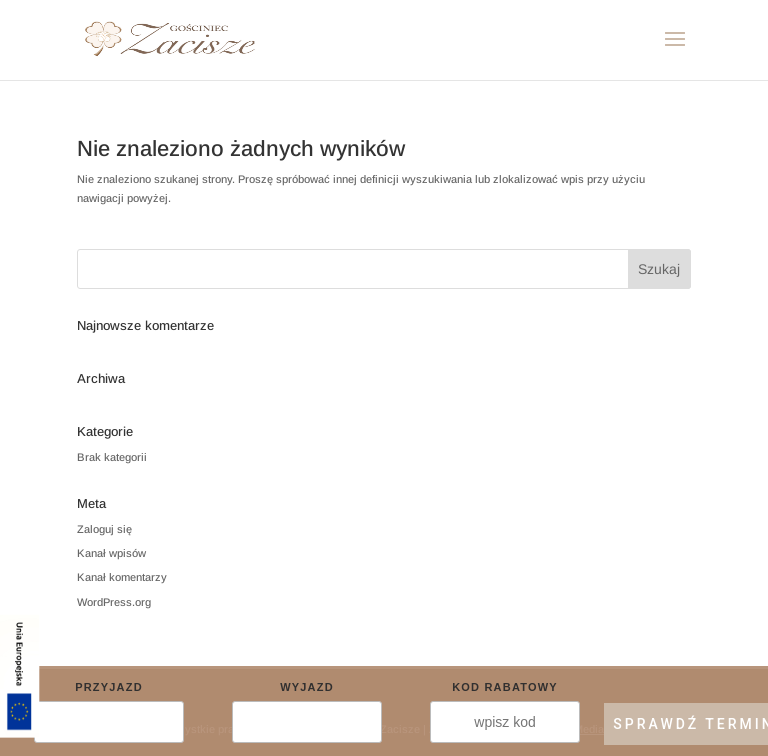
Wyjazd (307, 687)
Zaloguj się (104, 529)
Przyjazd (109, 687)
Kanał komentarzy (122, 577)
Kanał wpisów (111, 553)
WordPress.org (114, 602)
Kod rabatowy (505, 687)
